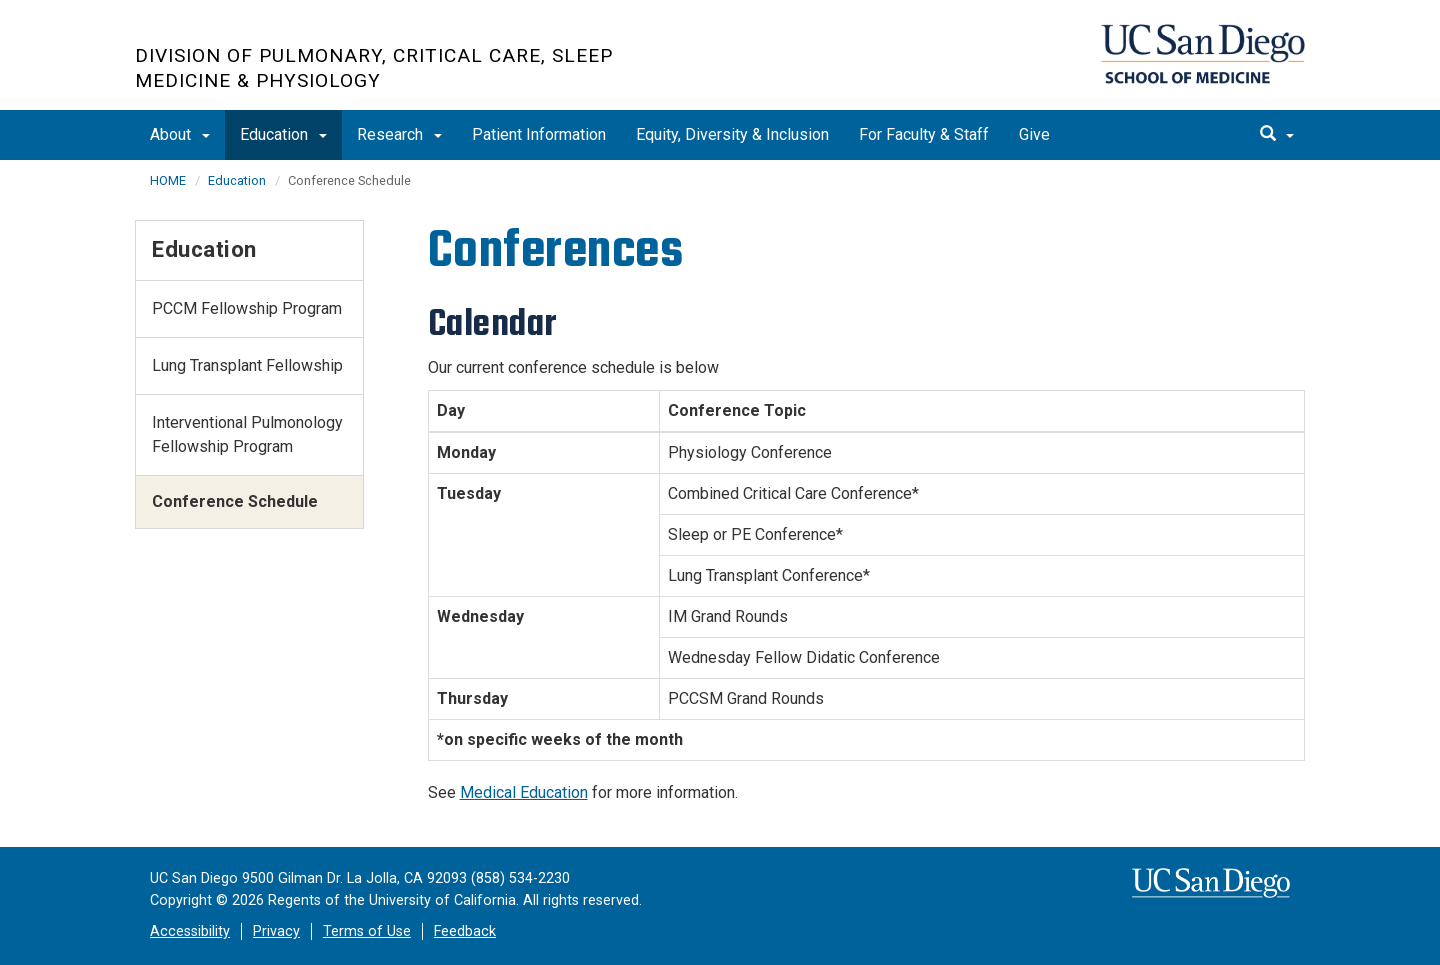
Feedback (465, 931)
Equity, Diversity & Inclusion (732, 134)
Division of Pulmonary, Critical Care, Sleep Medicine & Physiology (374, 68)
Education (283, 134)
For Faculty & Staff (924, 134)
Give (1034, 134)
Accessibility (190, 931)
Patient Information (539, 134)
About (180, 134)
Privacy (276, 931)
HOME (168, 180)
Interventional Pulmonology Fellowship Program (247, 434)
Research (399, 134)
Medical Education (524, 792)
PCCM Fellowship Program (247, 308)
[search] (1277, 135)
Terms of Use (367, 931)
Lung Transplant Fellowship (247, 365)
